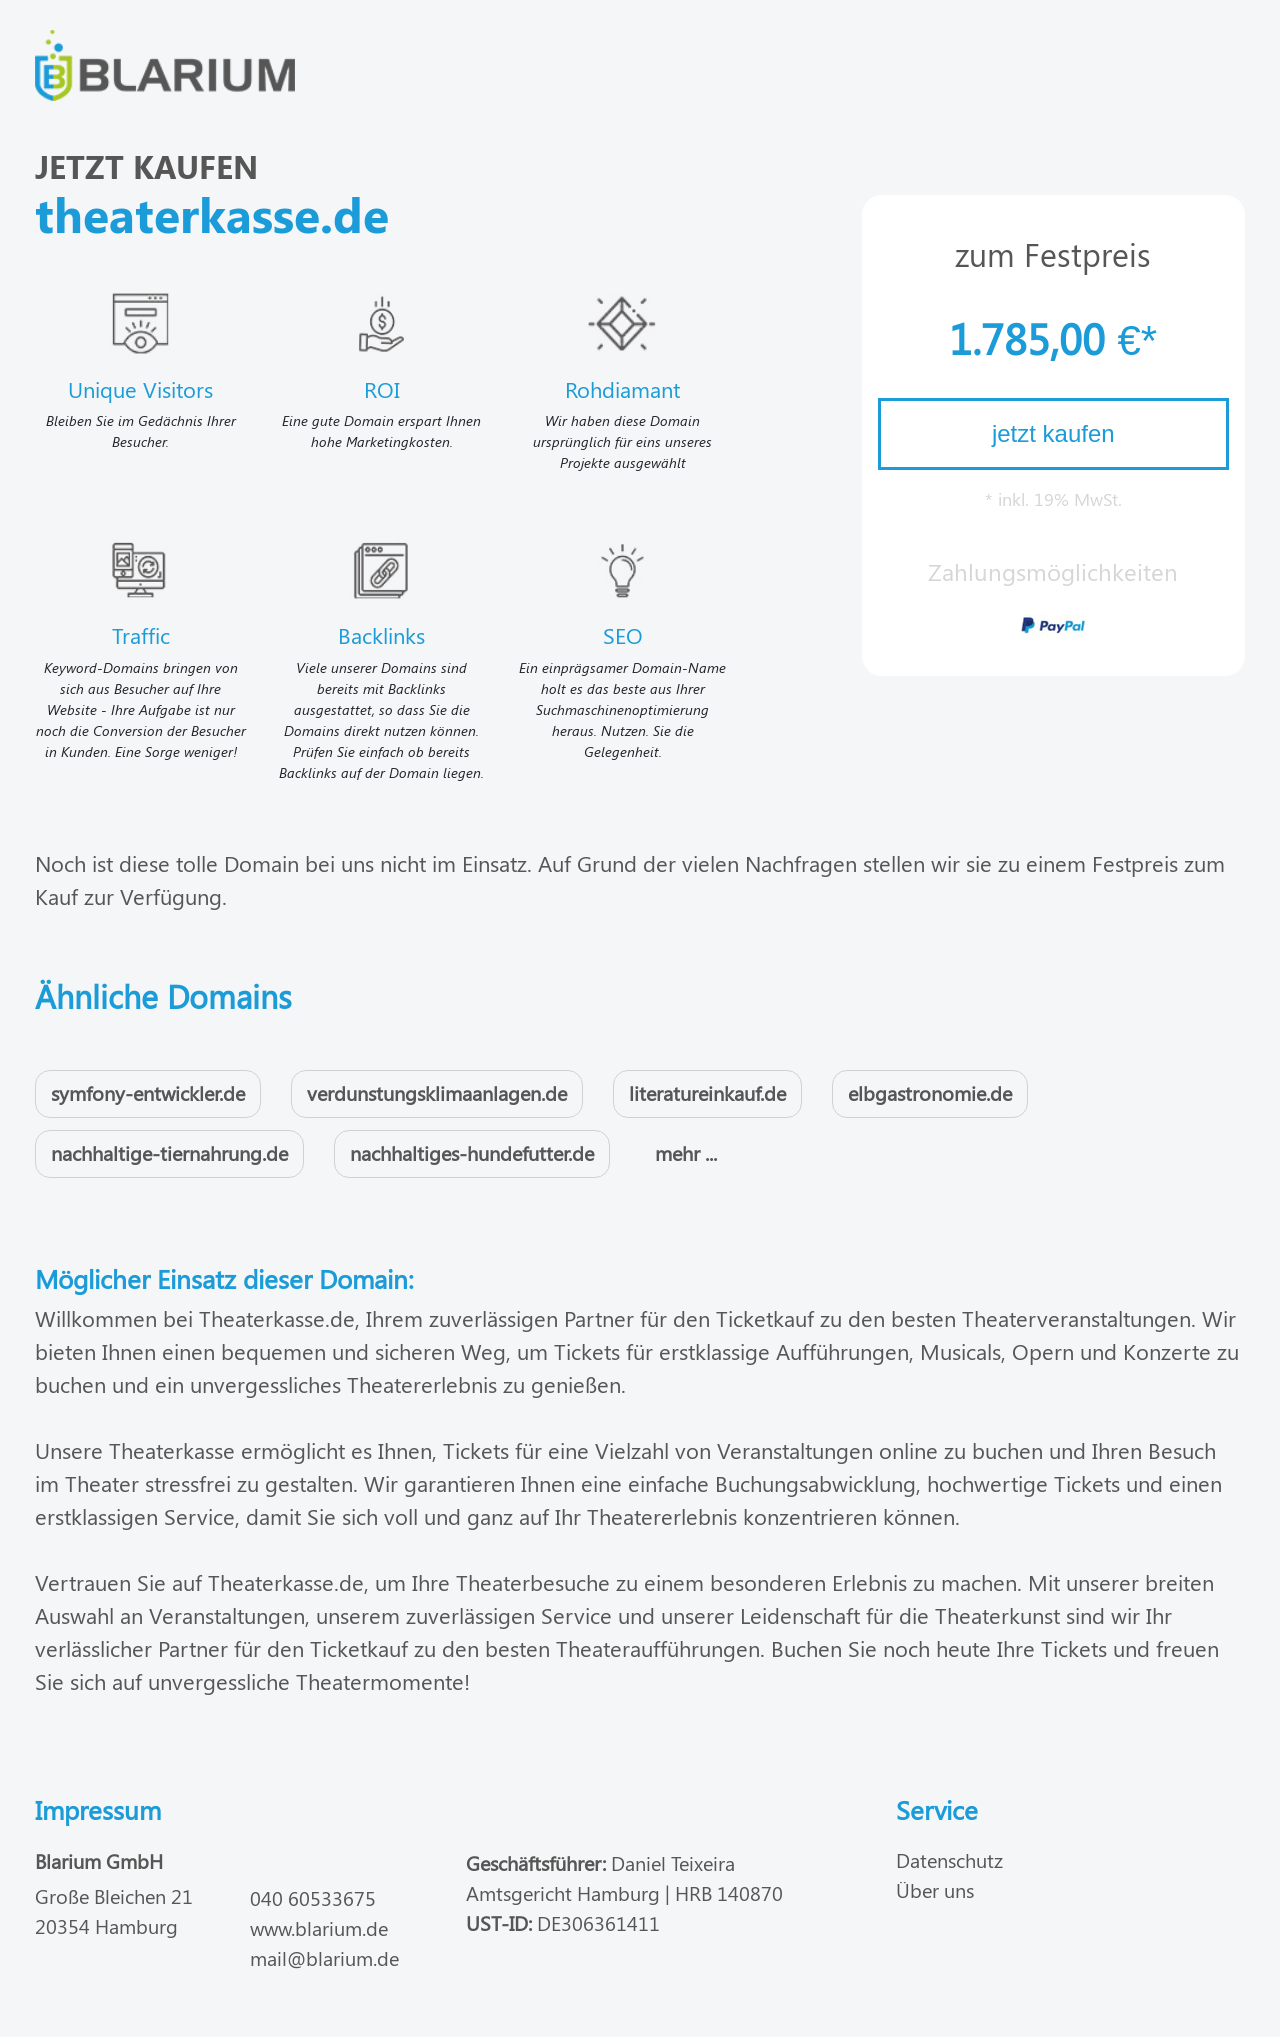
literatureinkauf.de (707, 1092)
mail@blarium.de (324, 1957)
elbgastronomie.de (930, 1092)
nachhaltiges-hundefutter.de (472, 1152)
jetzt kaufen (1053, 433)
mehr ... (686, 1152)
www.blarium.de (319, 1927)
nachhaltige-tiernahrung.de (169, 1152)
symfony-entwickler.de (148, 1092)
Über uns (935, 1889)
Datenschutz (949, 1859)
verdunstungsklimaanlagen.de (437, 1092)
